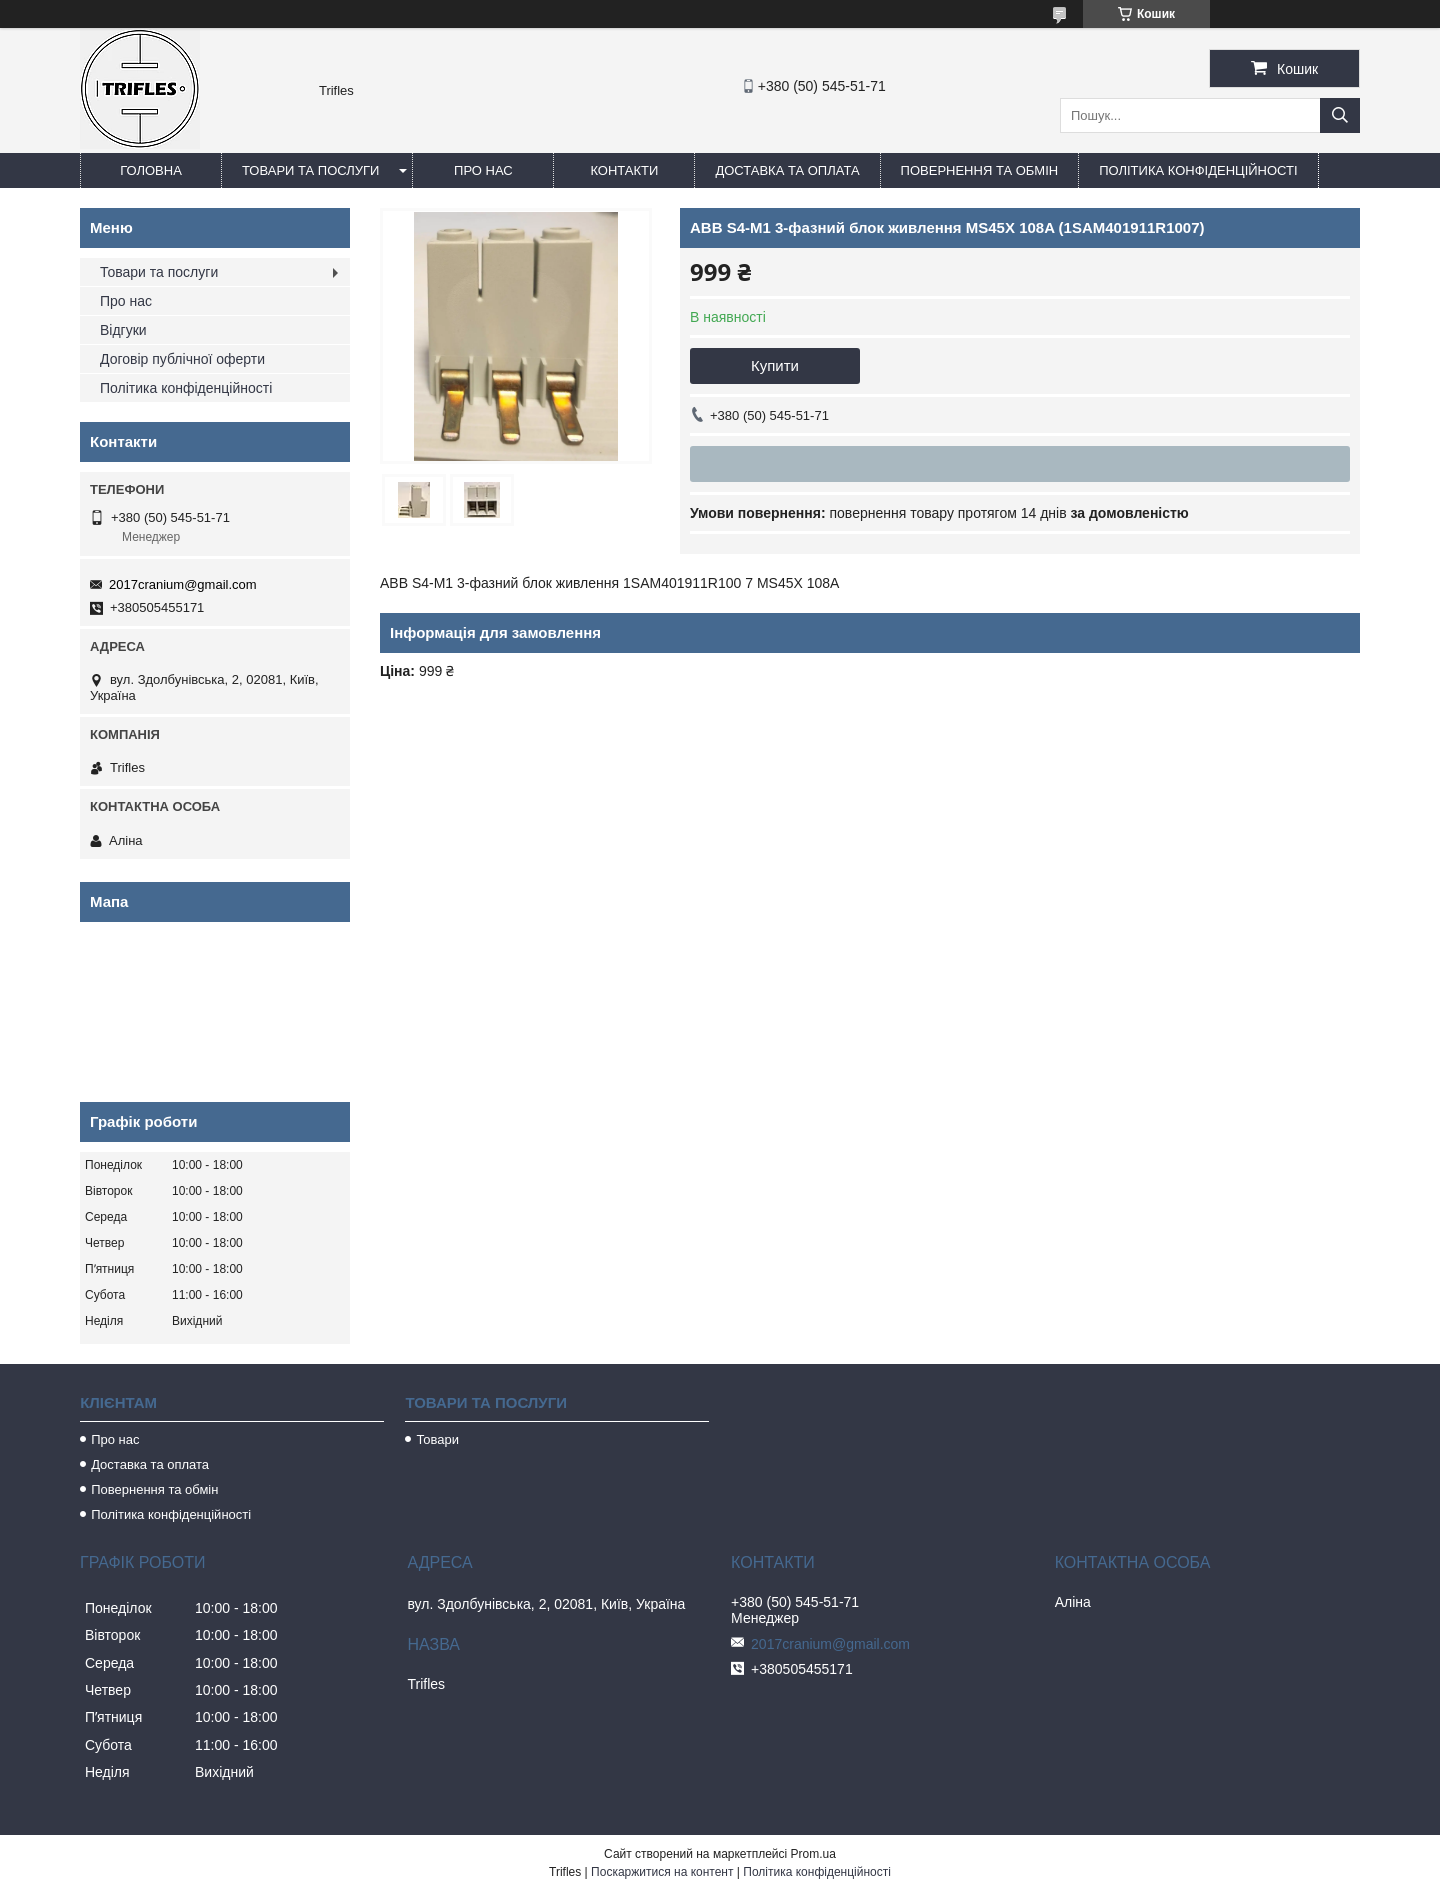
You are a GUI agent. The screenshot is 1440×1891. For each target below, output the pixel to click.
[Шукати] (1340, 115)
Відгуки (123, 330)
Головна (151, 170)
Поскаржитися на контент (662, 1872)
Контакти (624, 170)
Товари (437, 1439)
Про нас (483, 170)
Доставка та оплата (787, 170)
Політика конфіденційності (1198, 170)
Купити (775, 365)
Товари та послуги (310, 170)
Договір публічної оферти (182, 359)
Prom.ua (813, 1854)
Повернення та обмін (980, 170)
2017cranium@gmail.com (183, 584)
